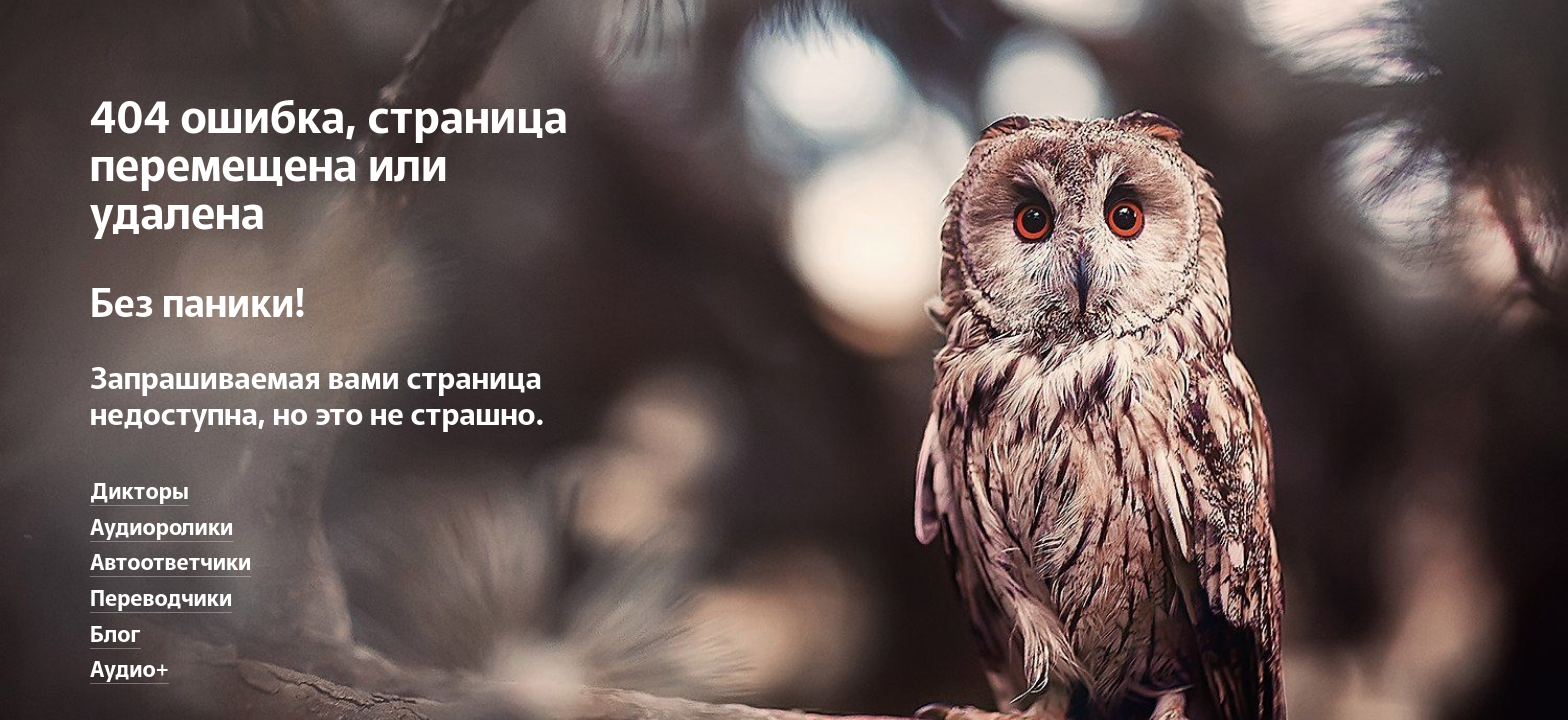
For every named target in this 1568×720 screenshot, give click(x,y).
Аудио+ (129, 667)
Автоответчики (170, 560)
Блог (115, 632)
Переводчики (161, 596)
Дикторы (139, 489)
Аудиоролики (161, 525)
